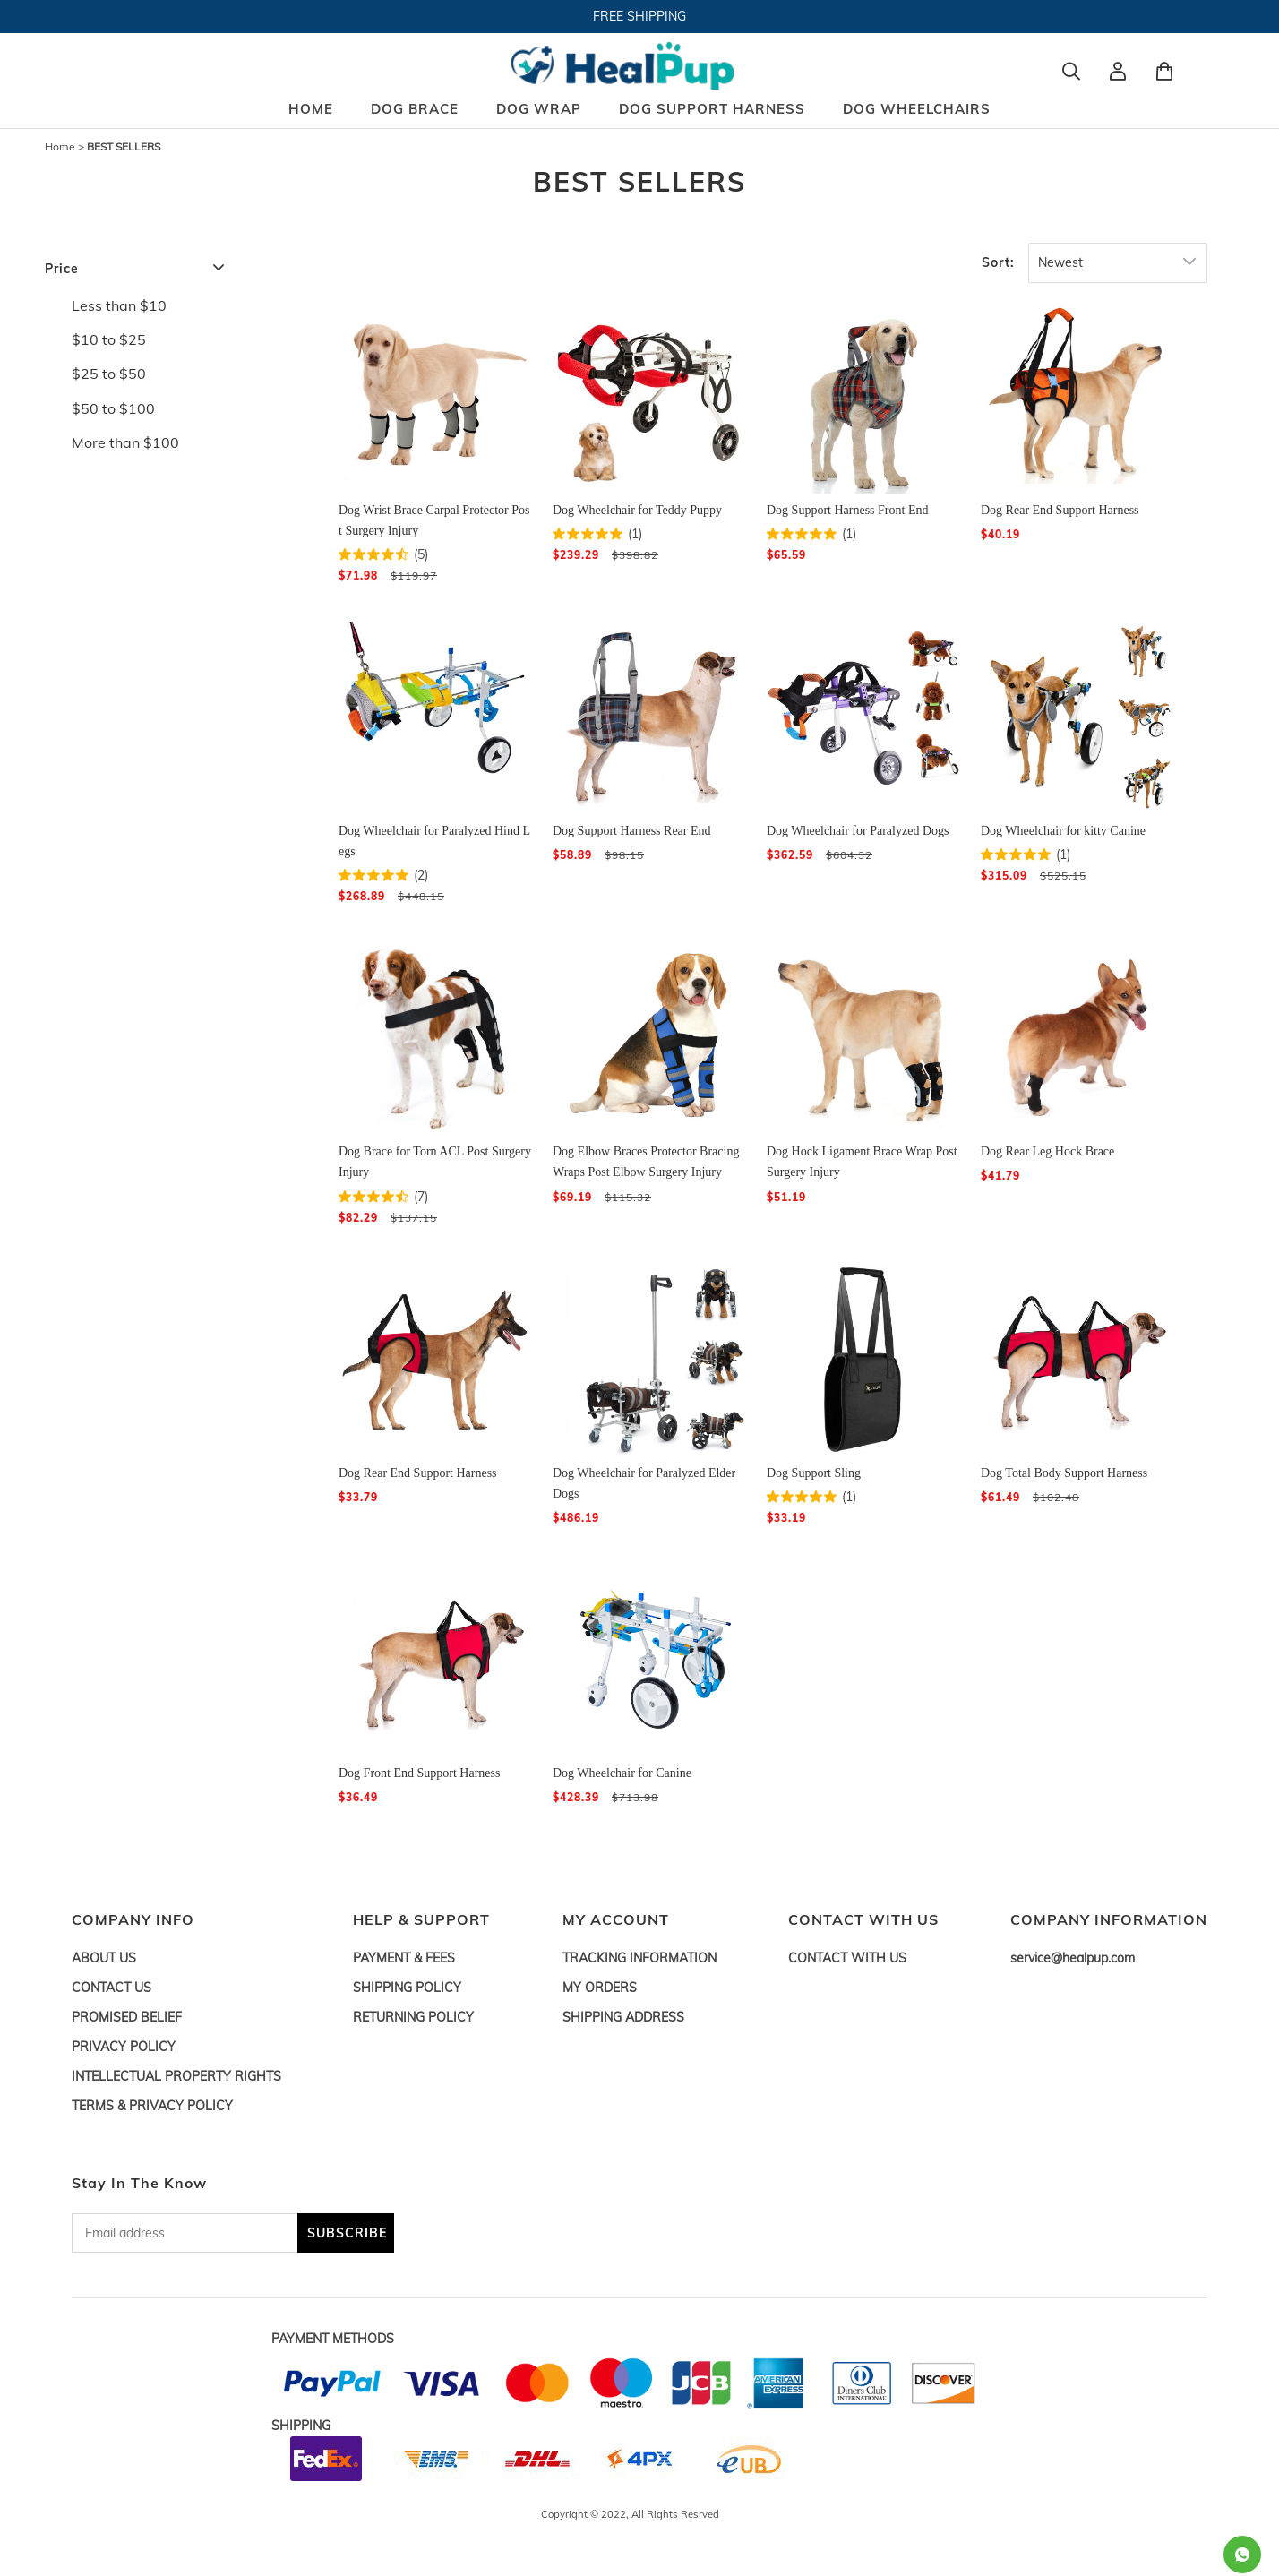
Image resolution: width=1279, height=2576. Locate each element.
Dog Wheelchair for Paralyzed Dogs (858, 830)
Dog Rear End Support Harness (1060, 510)
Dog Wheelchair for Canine (622, 1773)
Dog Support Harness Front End (847, 510)
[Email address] (184, 2233)
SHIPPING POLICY (407, 1987)
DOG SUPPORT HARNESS (712, 108)
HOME (310, 108)
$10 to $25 (109, 339)
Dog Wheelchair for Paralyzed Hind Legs (434, 841)
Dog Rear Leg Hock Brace (1047, 1151)
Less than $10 (119, 305)
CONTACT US (111, 1987)
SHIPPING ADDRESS (623, 2017)
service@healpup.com (1072, 1958)
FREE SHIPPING (639, 16)
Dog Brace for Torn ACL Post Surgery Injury (435, 1162)
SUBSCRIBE (347, 2233)
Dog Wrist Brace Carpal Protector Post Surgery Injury (434, 520)
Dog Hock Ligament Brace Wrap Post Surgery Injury (862, 1162)
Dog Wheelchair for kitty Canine (1063, 830)
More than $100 (125, 442)
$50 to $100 (113, 408)
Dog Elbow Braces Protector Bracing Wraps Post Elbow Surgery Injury (646, 1162)
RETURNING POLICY (413, 2017)
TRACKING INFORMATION (639, 1958)
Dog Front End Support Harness (419, 1773)
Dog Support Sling (814, 1473)
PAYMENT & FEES (404, 1958)
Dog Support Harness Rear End (632, 830)
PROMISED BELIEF (127, 2017)
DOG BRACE (415, 108)
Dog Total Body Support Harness (1064, 1473)
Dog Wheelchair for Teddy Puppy (637, 510)
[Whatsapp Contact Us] (1242, 2554)
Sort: (998, 262)
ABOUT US (104, 1958)
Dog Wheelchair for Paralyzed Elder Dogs (644, 1483)
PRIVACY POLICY (124, 2047)
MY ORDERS (599, 1987)
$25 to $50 (109, 373)
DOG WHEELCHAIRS (917, 108)
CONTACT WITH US (847, 1958)
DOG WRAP (538, 108)
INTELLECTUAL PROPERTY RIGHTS (176, 2076)
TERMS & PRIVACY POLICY (152, 2106)
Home (60, 146)
